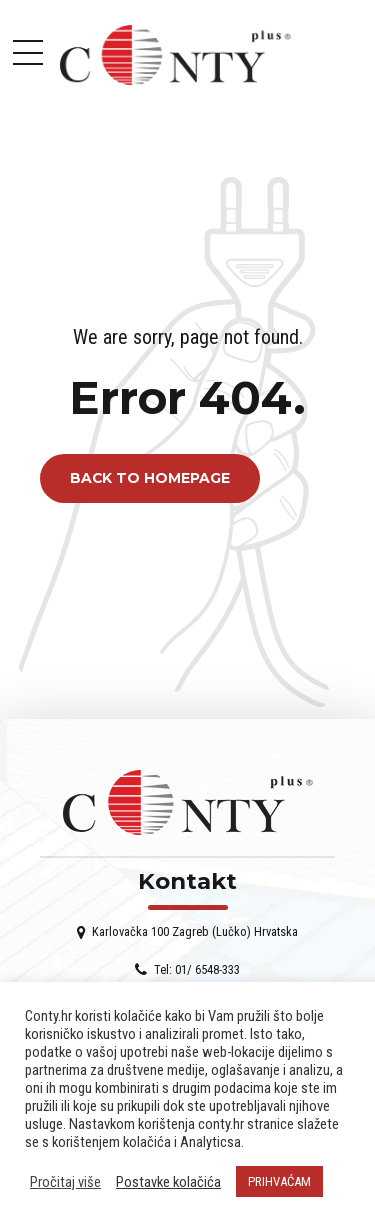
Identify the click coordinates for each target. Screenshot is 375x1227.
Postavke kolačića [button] (168, 1182)
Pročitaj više (65, 1182)
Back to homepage (150, 479)
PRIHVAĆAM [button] (279, 1181)
